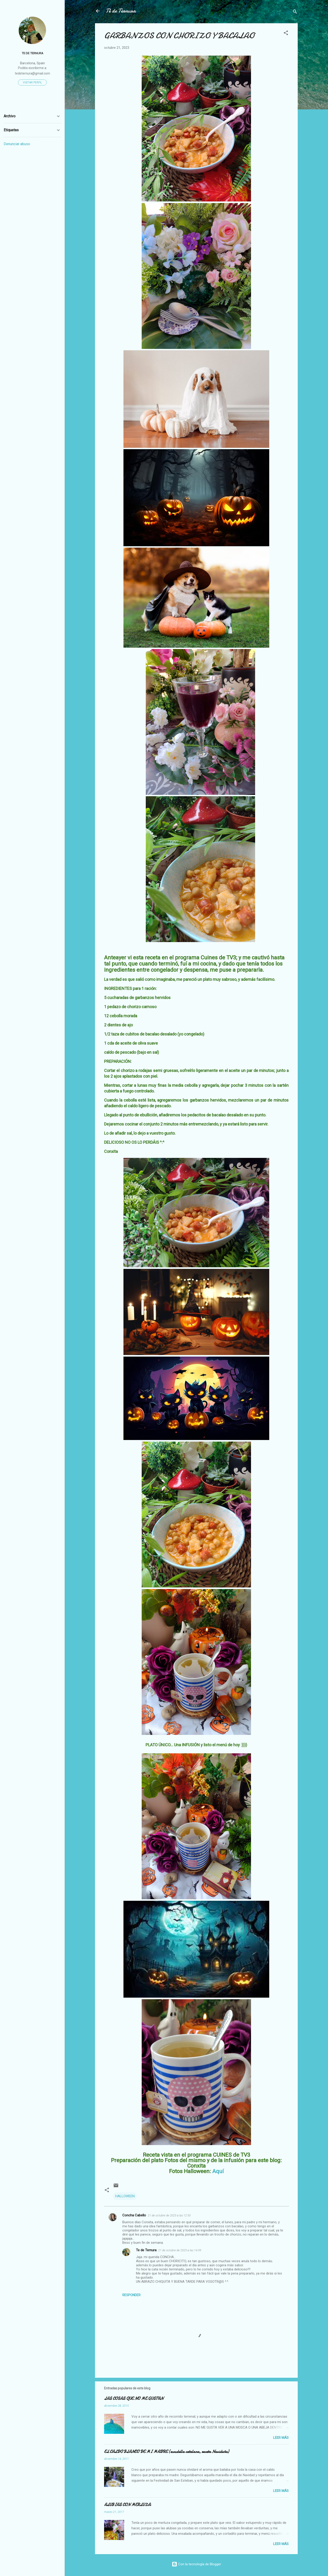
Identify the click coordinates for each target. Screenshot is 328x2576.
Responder (131, 2295)
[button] (286, 33)
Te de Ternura (146, 2250)
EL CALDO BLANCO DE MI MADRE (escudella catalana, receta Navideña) (166, 2452)
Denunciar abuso (17, 144)
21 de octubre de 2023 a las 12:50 (169, 2215)
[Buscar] (295, 12)
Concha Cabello (134, 2215)
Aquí (218, 2171)
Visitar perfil (32, 82)
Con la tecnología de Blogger (196, 2564)
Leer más (281, 2438)
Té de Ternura (121, 11)
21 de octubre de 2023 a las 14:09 (179, 2250)
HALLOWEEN (125, 2196)
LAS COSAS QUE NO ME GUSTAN (133, 2398)
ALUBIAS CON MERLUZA (127, 2505)
